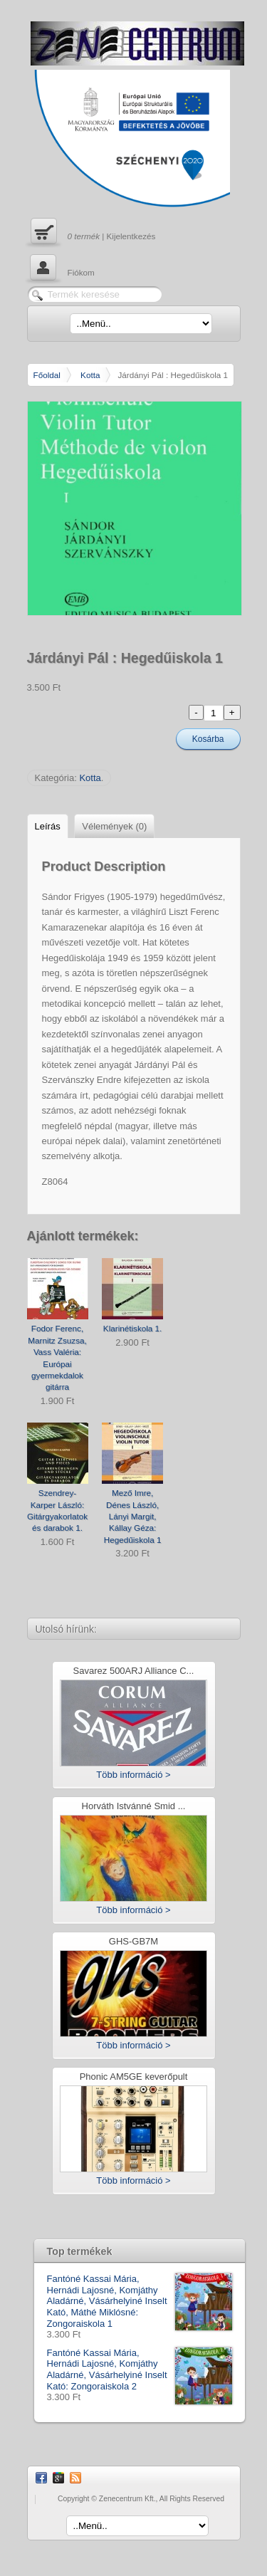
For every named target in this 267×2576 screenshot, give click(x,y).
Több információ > (133, 1774)
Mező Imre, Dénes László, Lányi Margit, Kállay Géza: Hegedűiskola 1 (133, 1516)
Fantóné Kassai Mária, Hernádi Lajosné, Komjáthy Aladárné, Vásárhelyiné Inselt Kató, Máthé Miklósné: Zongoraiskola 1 (139, 2301)
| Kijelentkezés (91, 233)
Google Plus (58, 2477)
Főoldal (47, 374)
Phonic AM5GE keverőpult (134, 2077)
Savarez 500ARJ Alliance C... (133, 1671)
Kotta (90, 374)
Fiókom (61, 269)
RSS (75, 2477)
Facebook (41, 2477)
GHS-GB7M (133, 1941)
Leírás (48, 826)
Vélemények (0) (114, 826)
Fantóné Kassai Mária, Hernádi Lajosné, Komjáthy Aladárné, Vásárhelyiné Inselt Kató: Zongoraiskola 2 (139, 2369)
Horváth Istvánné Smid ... (134, 1806)
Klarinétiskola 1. (132, 1328)
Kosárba (208, 739)
